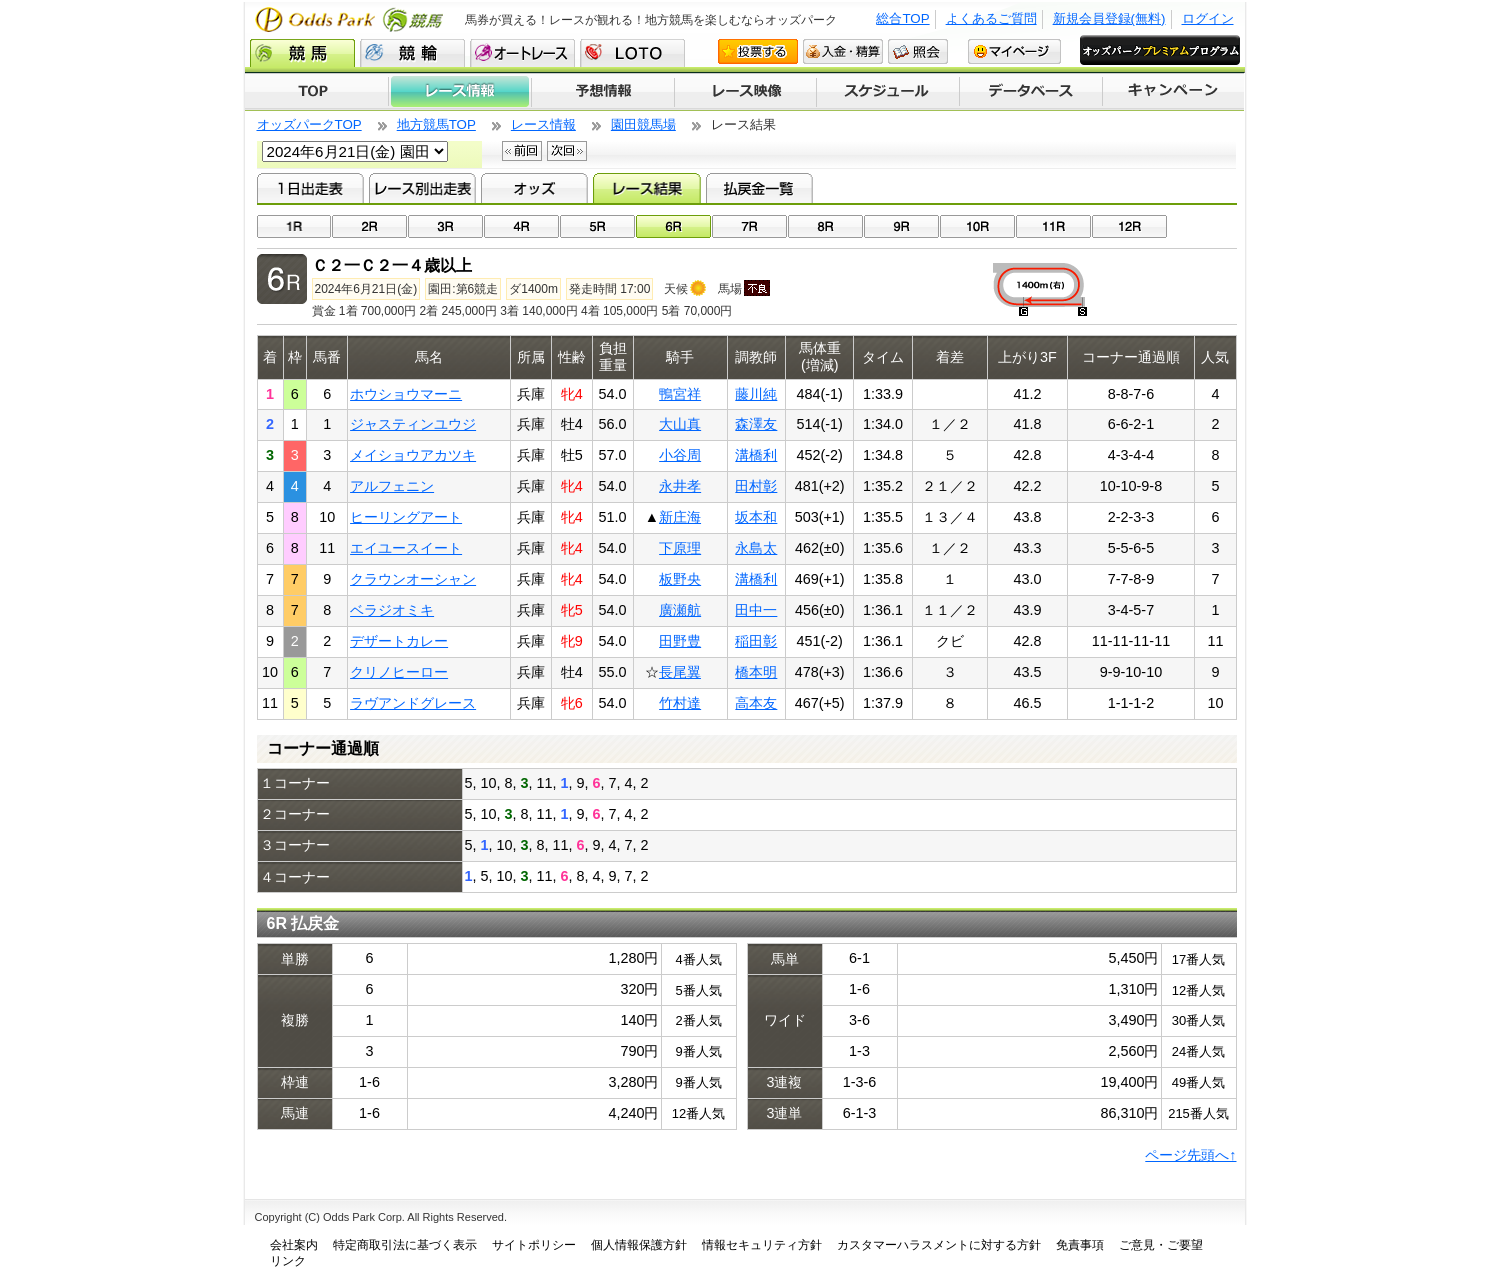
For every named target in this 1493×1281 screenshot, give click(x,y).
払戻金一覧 (759, 188)
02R (369, 226)
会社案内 (294, 1245)
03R (445, 226)
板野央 (680, 579)
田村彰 (756, 486)
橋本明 (756, 672)
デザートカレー (399, 641)
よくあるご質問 (991, 18)
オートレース (522, 53)
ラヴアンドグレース (413, 703)
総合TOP (902, 18)
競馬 (302, 53)
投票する (758, 51)
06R (673, 226)
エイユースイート (406, 548)
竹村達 (680, 703)
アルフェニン (392, 486)
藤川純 (756, 394)
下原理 (680, 548)
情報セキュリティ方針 (762, 1245)
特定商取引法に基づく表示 (405, 1245)
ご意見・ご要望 (1161, 1245)
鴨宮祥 (680, 394)
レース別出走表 (422, 188)
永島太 (756, 548)
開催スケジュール (888, 92)
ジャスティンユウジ (413, 424)
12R (1129, 226)
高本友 (756, 703)
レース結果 (646, 188)
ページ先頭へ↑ (1190, 1155)
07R (749, 226)
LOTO (632, 53)
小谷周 (680, 455)
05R (597, 226)
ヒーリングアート (406, 517)
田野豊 (680, 641)
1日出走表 (310, 188)
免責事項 (1080, 1245)
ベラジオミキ (392, 610)
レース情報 (459, 92)
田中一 (756, 610)
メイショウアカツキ (413, 455)
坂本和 (756, 517)
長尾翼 (680, 672)
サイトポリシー (534, 1245)
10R (977, 226)
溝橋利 (756, 455)
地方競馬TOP (436, 124)
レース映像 (745, 92)
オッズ (534, 188)
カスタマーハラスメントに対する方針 (939, 1245)
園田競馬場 (643, 124)
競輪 (412, 53)
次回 (567, 151)
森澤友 (756, 424)
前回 (522, 151)
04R (521, 226)
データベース (1031, 92)
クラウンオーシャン (413, 579)
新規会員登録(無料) (1109, 18)
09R (901, 226)
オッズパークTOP (309, 124)
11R (1053, 226)
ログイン (1208, 18)
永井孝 (680, 486)
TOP (316, 92)
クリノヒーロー (399, 672)
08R (825, 226)
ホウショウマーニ (406, 394)
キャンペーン (1174, 92)
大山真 (680, 424)
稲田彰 (756, 641)
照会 (918, 51)
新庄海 (680, 517)
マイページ (1014, 51)
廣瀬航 (680, 610)
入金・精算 (843, 51)
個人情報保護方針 (639, 1245)
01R (294, 226)
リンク (288, 1261)
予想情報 (602, 92)
